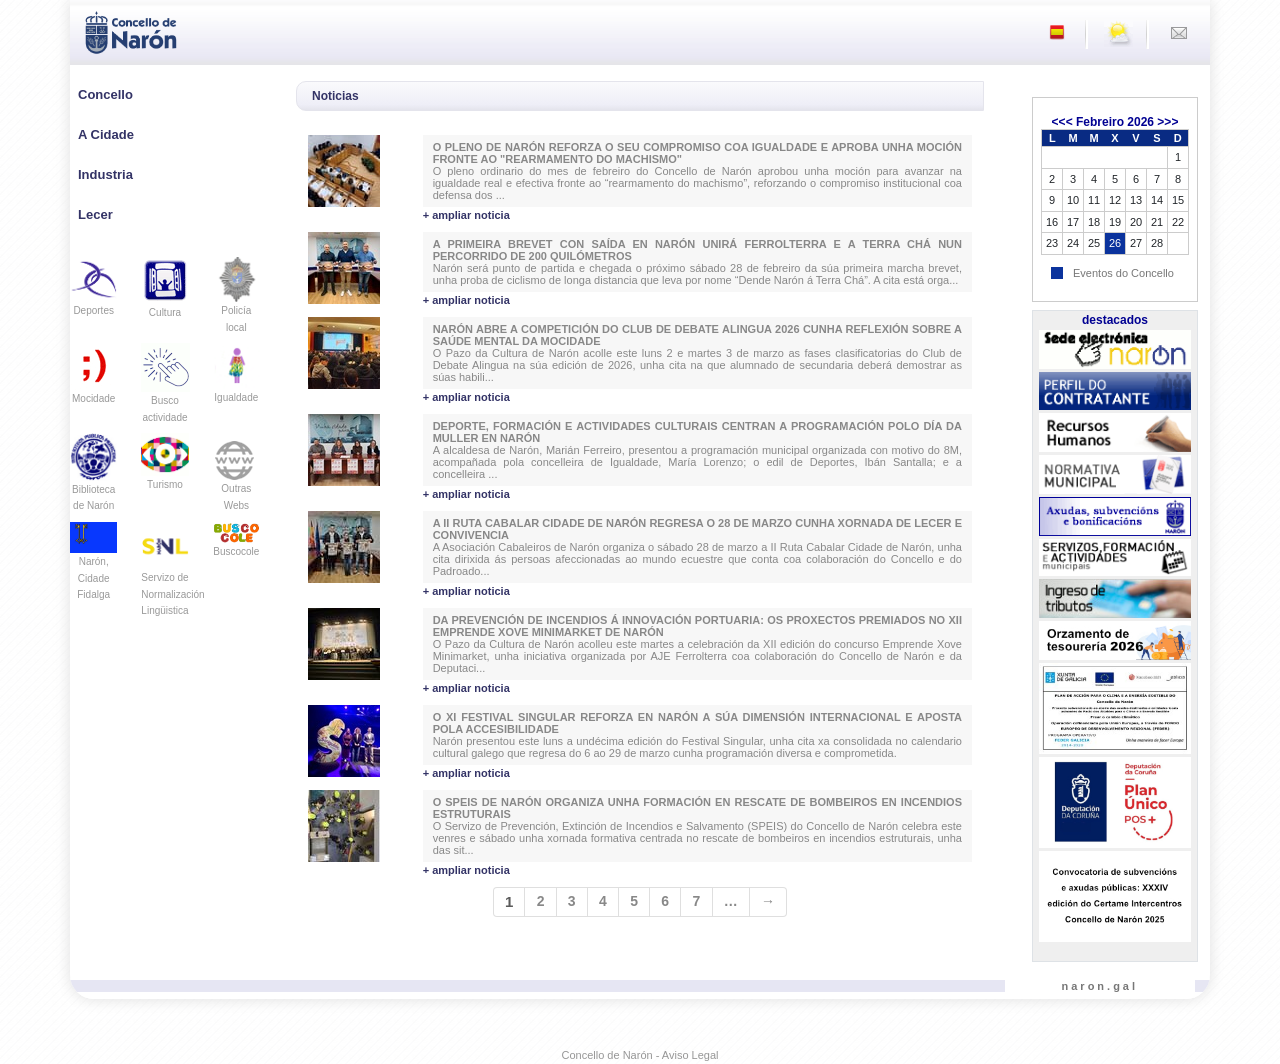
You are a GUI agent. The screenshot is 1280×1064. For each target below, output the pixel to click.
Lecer (95, 214)
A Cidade (106, 134)
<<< (1062, 122)
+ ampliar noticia (466, 215)
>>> (1167, 122)
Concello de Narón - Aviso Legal (640, 1055)
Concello (105, 94)
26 (1115, 243)
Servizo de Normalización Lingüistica (172, 577)
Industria (105, 174)
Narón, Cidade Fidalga (93, 565)
